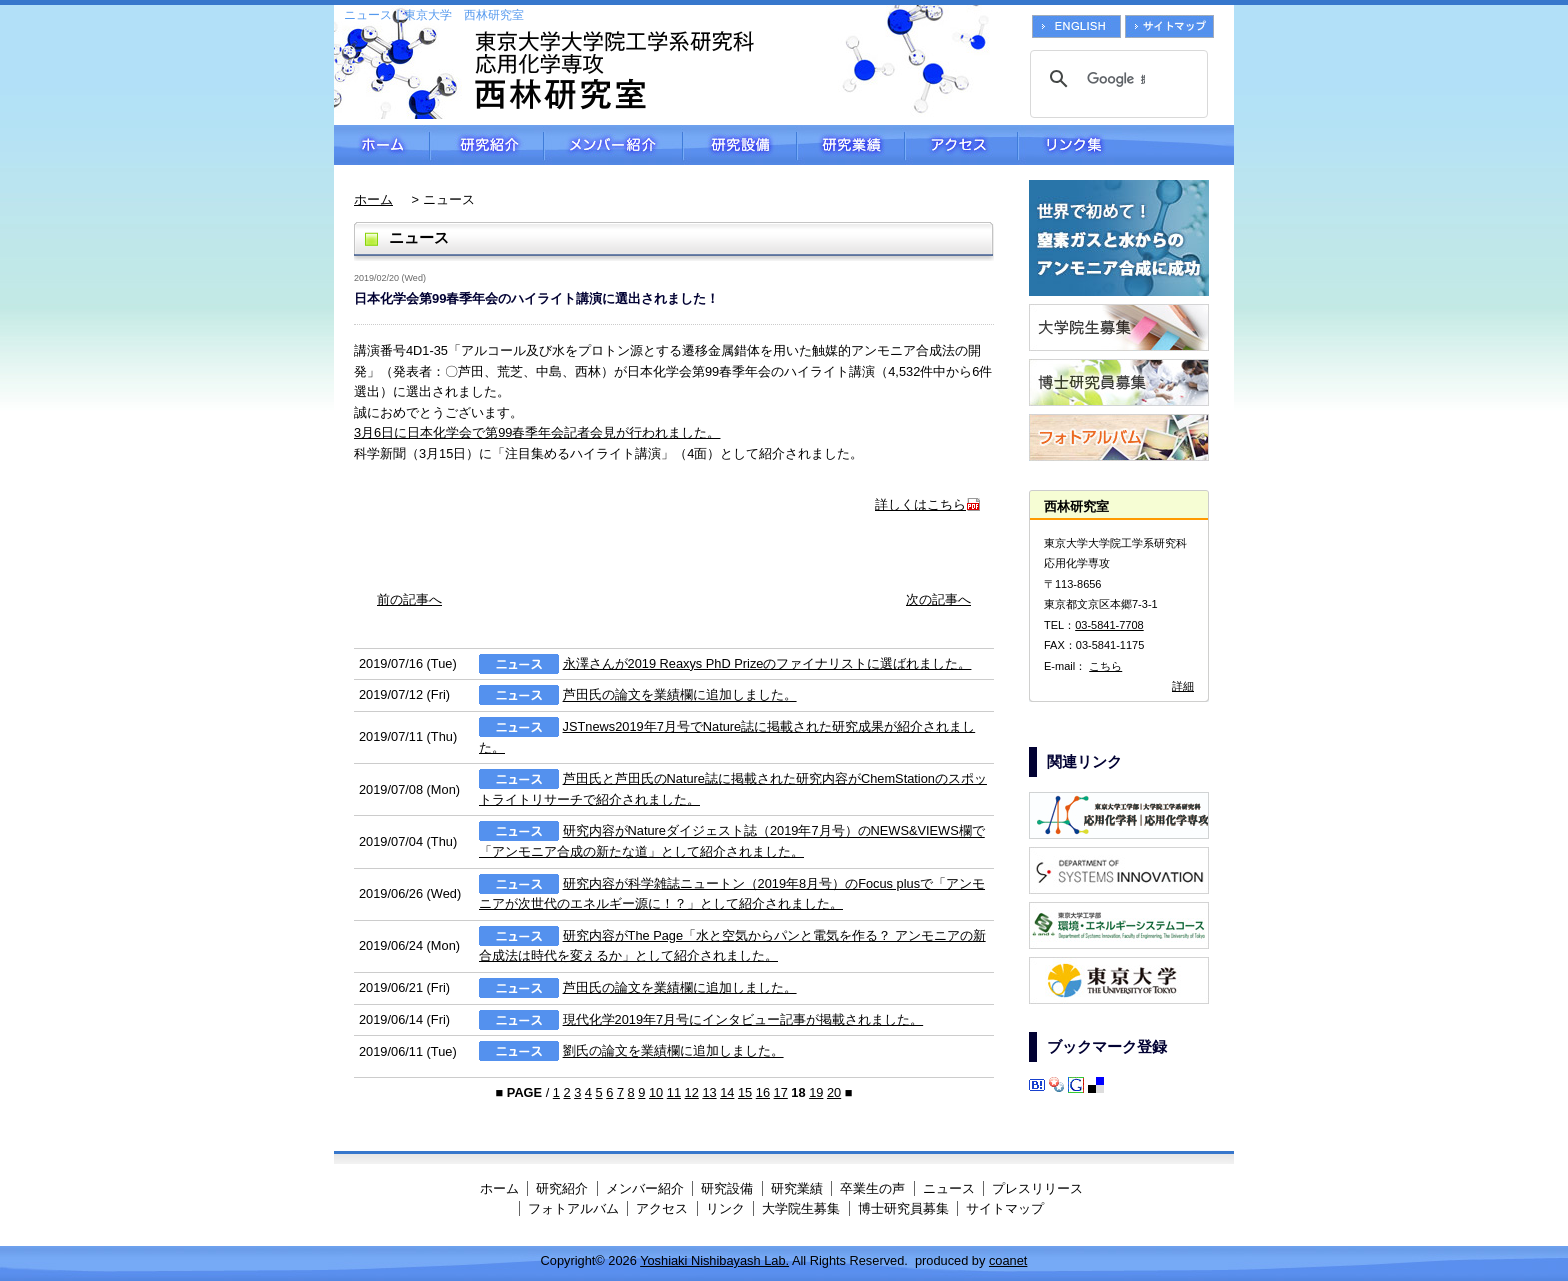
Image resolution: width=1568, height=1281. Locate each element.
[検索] (1116, 79)
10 (656, 1092)
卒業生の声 (872, 1188)
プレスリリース (1037, 1188)
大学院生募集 (801, 1208)
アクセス (961, 145)
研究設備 (740, 145)
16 (763, 1092)
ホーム (382, 145)
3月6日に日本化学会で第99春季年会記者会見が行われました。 (537, 432)
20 (834, 1092)
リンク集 (1126, 145)
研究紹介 (487, 145)
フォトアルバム (573, 1208)
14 (727, 1092)
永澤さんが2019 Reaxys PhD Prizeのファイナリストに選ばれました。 (767, 663)
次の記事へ (938, 599)
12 (692, 1092)
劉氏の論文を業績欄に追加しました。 (673, 1051)
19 (816, 1092)
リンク (725, 1208)
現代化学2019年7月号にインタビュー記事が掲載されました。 (743, 1019)
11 (674, 1092)
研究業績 (851, 145)
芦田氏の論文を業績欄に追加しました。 (680, 695)
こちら (1105, 666)
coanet (1008, 1260)
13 (709, 1092)
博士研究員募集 (903, 1208)
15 (745, 1092)
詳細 (1183, 686)
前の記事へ (409, 599)
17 (781, 1092)
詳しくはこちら (920, 504)
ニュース (949, 1188)
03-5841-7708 (1109, 625)
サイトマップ (1005, 1208)
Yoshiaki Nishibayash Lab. (714, 1260)
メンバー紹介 (613, 145)
